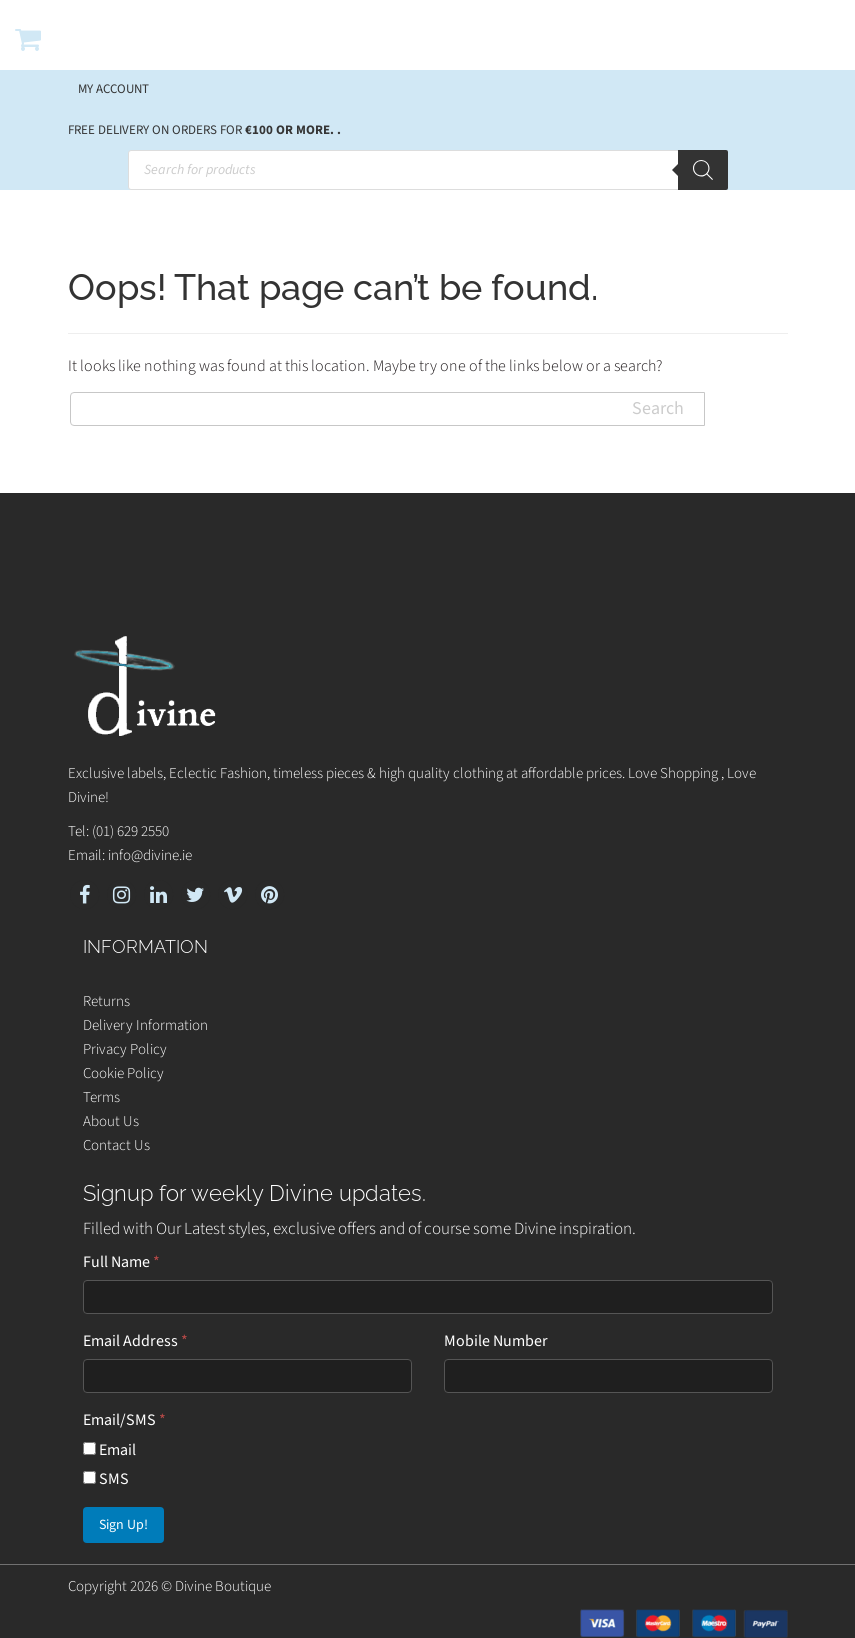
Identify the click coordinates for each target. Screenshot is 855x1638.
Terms (101, 1097)
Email (109, 1450)
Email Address (135, 1341)
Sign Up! (123, 1525)
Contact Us (116, 1145)
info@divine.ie (150, 855)
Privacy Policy (125, 1049)
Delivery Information (145, 1025)
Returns (106, 1001)
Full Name (121, 1262)
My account (113, 89)
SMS (106, 1479)
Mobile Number (496, 1341)
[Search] (703, 170)
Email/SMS (124, 1420)
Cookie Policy (123, 1073)
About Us (111, 1121)
